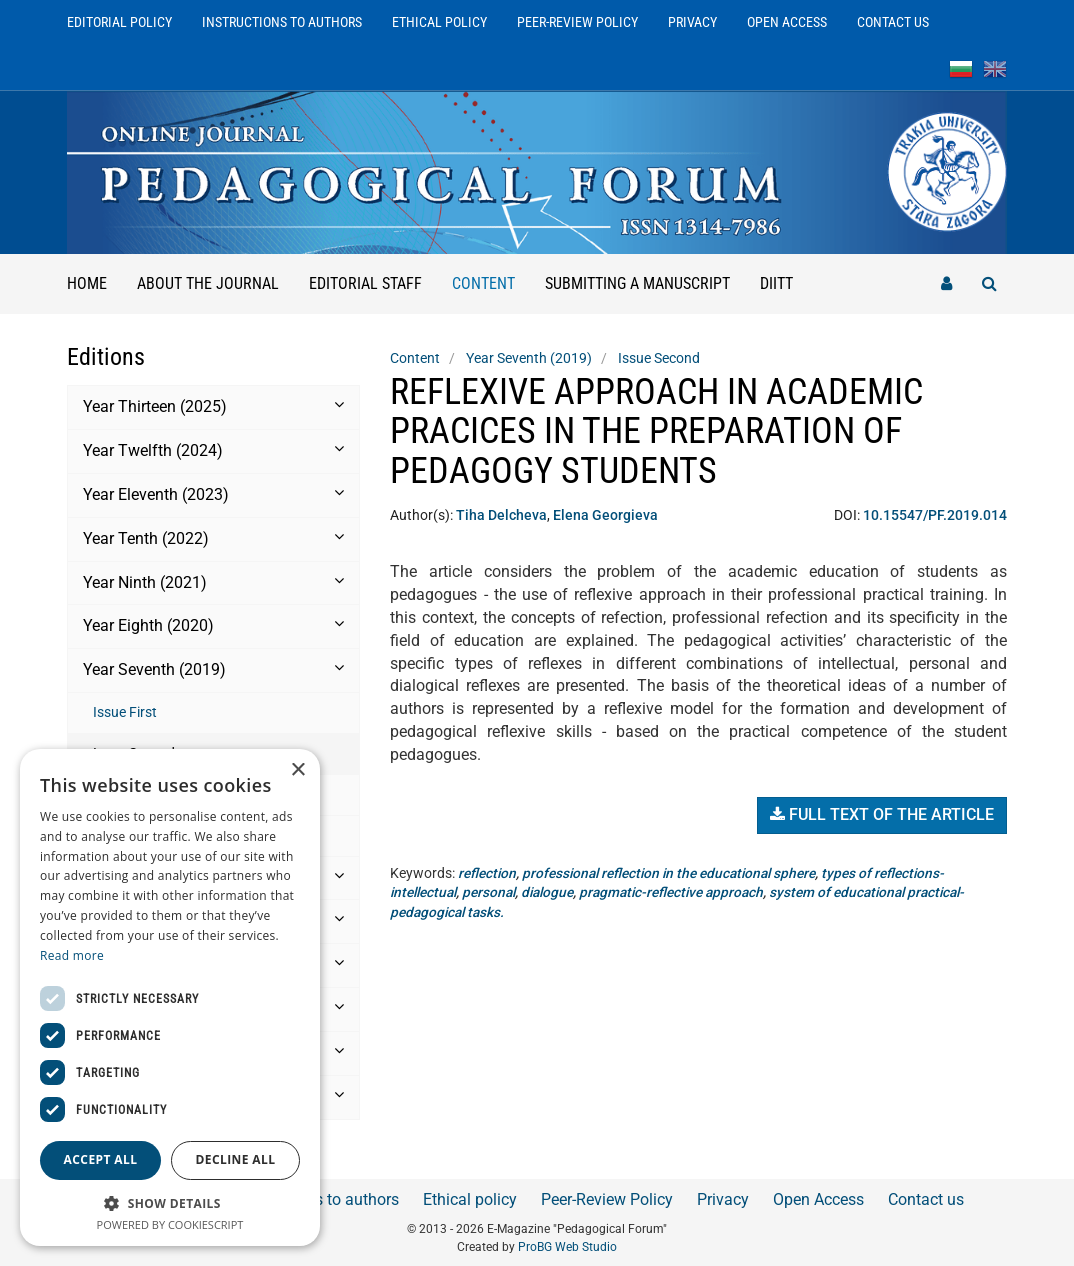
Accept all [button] (101, 1159)
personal (493, 892)
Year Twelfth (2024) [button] (213, 450)
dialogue (553, 892)
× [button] (297, 770)
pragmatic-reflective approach (679, 892)
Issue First (125, 712)
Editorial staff (365, 283)
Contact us (893, 22)
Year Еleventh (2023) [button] (213, 494)
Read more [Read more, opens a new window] (72, 955)
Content (491, 273)
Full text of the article (882, 814)
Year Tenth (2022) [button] (213, 538)
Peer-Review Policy (577, 22)
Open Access (787, 22)
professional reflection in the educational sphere (672, 873)
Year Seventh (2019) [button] (213, 669)
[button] (170, 1202)
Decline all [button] (236, 1159)
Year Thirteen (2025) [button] (213, 406)
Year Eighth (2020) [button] (213, 625)
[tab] (213, 407)
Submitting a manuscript (637, 283)
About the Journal (208, 283)
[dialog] (170, 997)
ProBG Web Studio (567, 1247)
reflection (487, 873)
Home (87, 283)
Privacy (692, 22)
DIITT (776, 283)
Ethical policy (439, 22)
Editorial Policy (119, 22)
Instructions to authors (282, 22)
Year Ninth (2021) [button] (213, 582)
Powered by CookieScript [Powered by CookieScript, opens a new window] (170, 1224)
